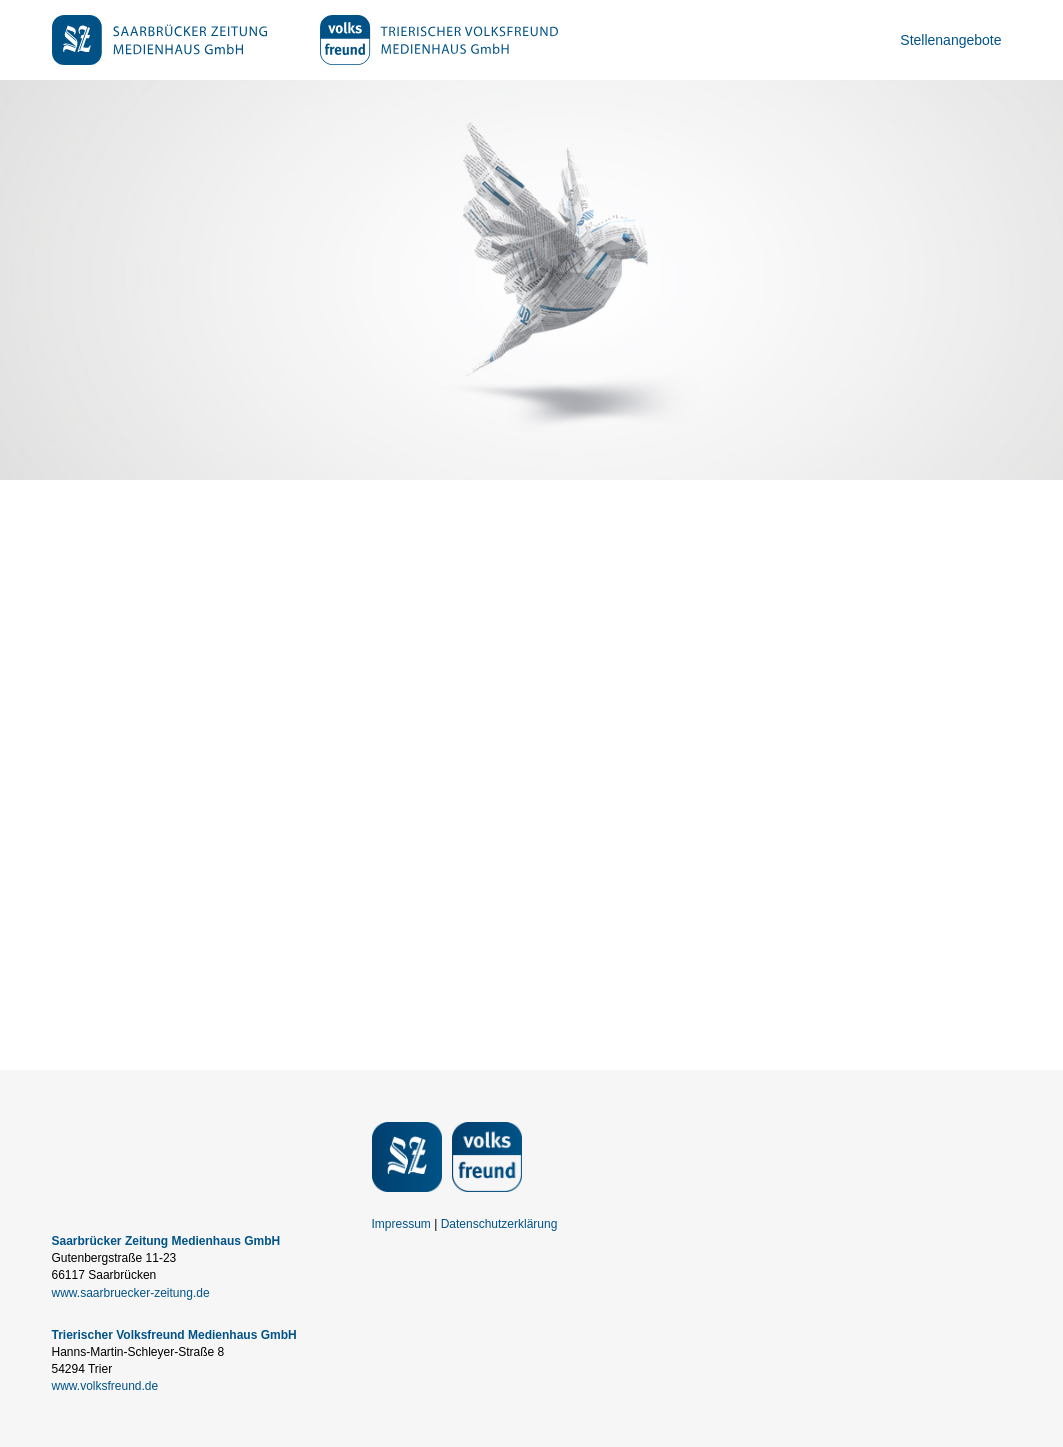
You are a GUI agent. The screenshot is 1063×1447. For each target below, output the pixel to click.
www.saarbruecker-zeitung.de (131, 1293)
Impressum (401, 1224)
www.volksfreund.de (105, 1386)
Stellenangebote (950, 40)
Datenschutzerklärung (499, 1224)
